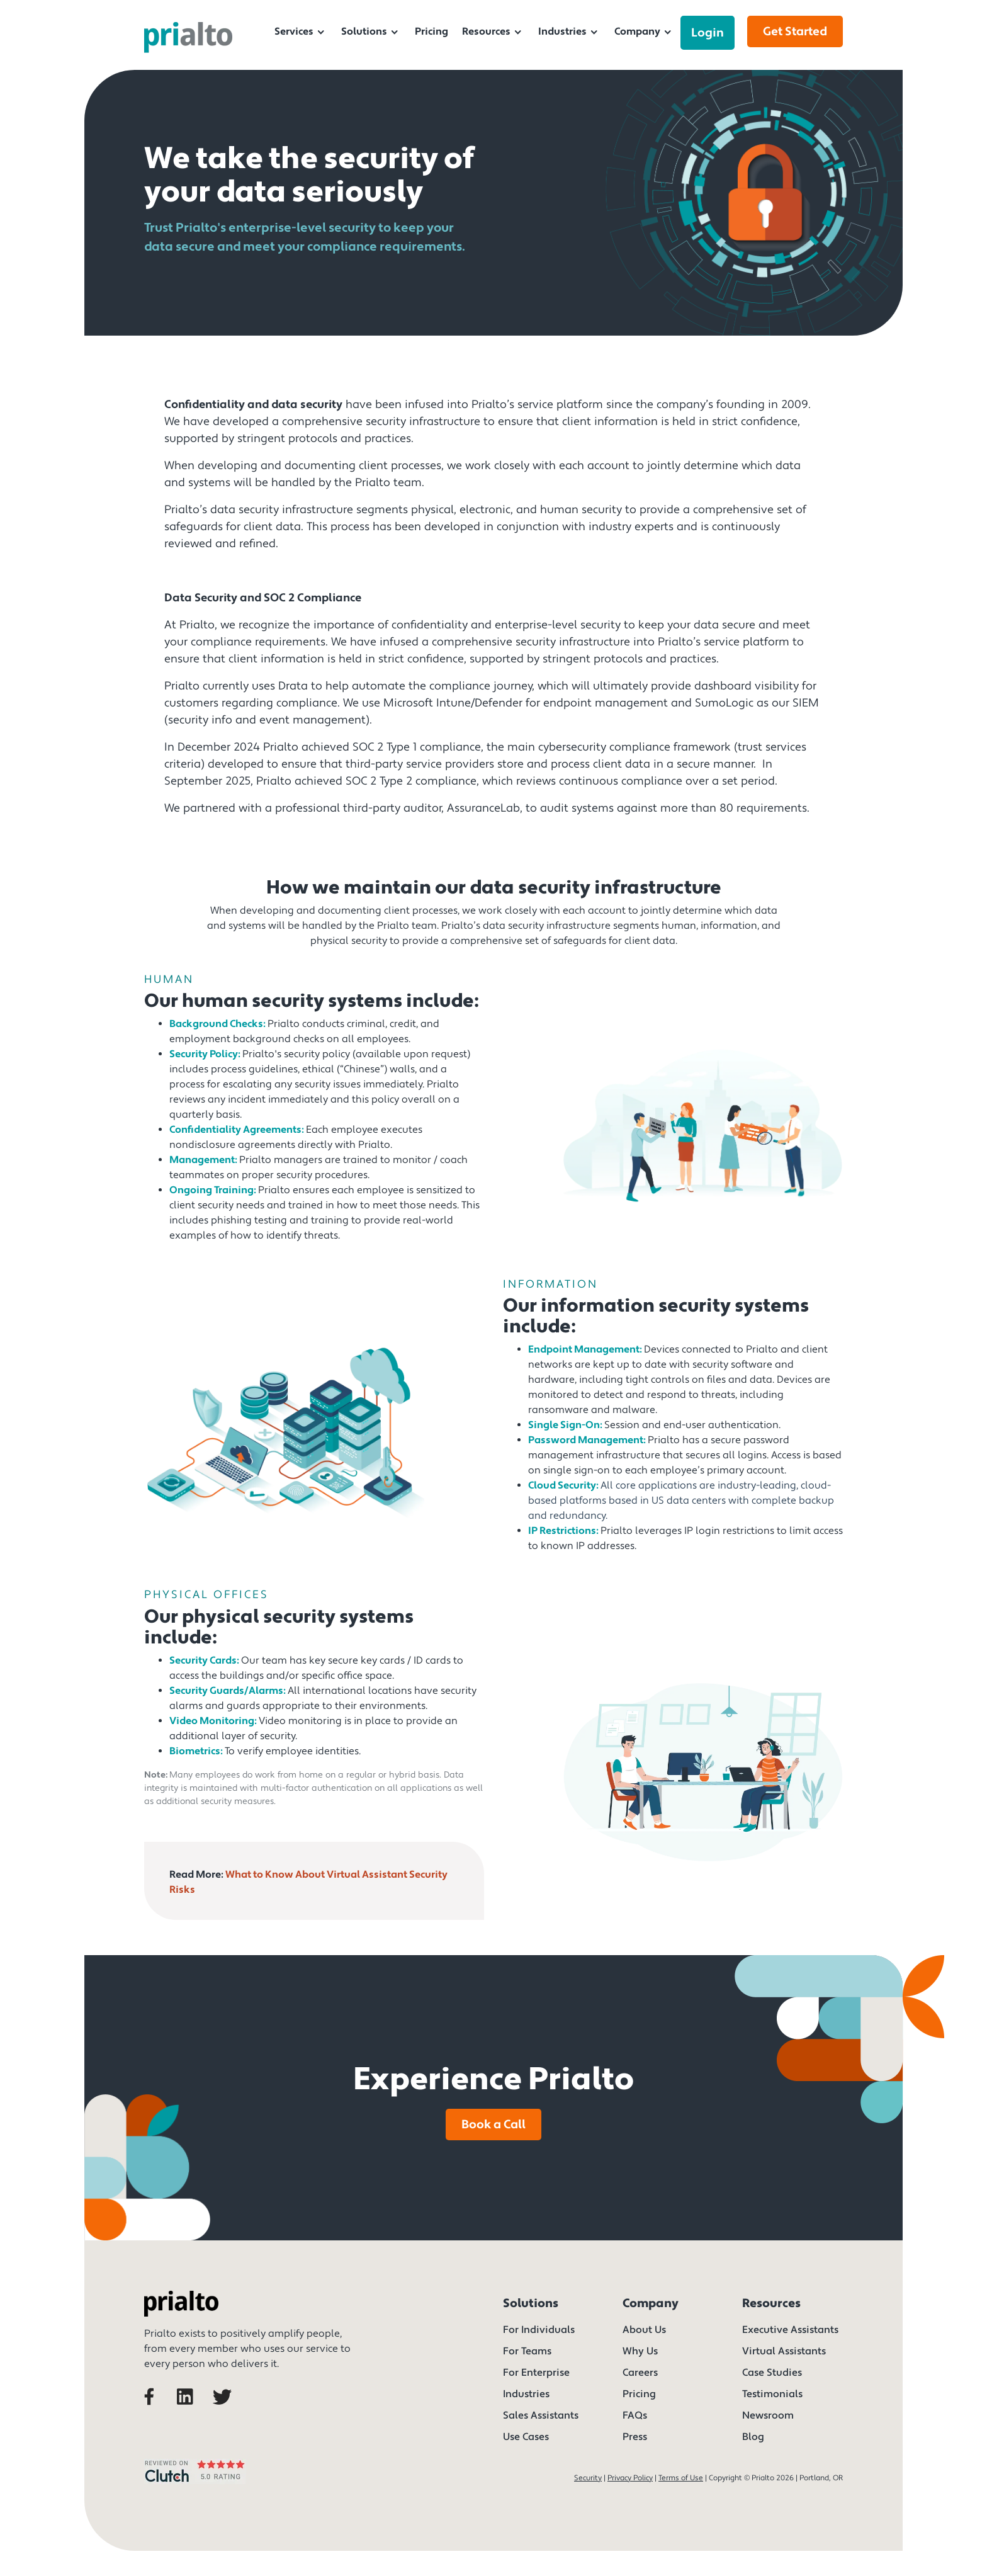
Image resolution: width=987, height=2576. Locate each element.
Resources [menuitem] (486, 31)
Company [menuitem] (637, 31)
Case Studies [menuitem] (772, 2372)
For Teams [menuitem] (527, 2351)
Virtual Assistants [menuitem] (784, 2351)
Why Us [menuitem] (640, 2351)
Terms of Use (680, 2478)
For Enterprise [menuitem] (536, 2372)
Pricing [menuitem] (431, 31)
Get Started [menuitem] (795, 31)
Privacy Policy (630, 2478)
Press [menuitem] (635, 2437)
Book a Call (493, 2124)
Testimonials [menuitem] (772, 2394)
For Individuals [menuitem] (539, 2330)
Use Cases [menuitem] (526, 2437)
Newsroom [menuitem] (768, 2415)
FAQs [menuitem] (635, 2415)
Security (588, 2478)
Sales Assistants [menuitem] (540, 2415)
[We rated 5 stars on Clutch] (195, 2486)
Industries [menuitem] (562, 31)
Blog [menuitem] (753, 2437)
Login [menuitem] (707, 32)
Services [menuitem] (293, 31)
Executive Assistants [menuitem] (790, 2330)
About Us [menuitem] (644, 2330)
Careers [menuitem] (640, 2372)
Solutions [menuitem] (364, 31)
